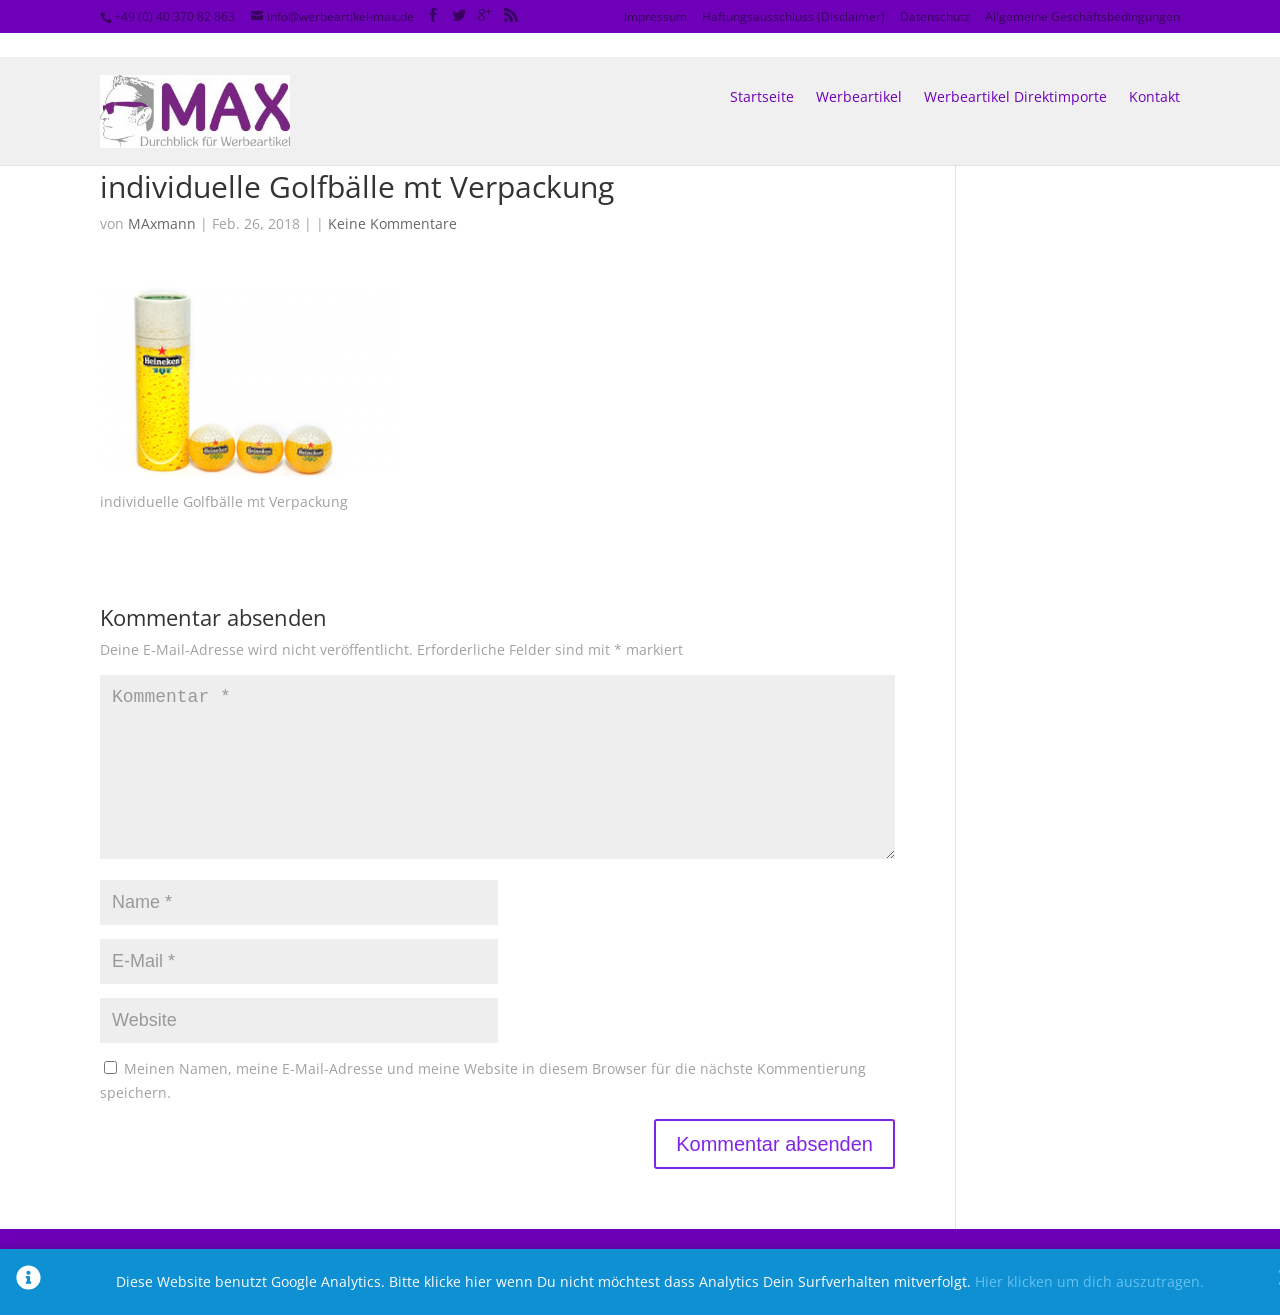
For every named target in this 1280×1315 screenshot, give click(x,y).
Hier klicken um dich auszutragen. (1089, 1281)
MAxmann (162, 223)
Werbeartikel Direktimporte (1015, 73)
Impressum (655, 16)
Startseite (762, 73)
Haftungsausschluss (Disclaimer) (793, 16)
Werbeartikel (859, 73)
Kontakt (1154, 73)
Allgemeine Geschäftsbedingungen (1082, 16)
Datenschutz (935, 16)
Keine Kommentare (392, 223)
